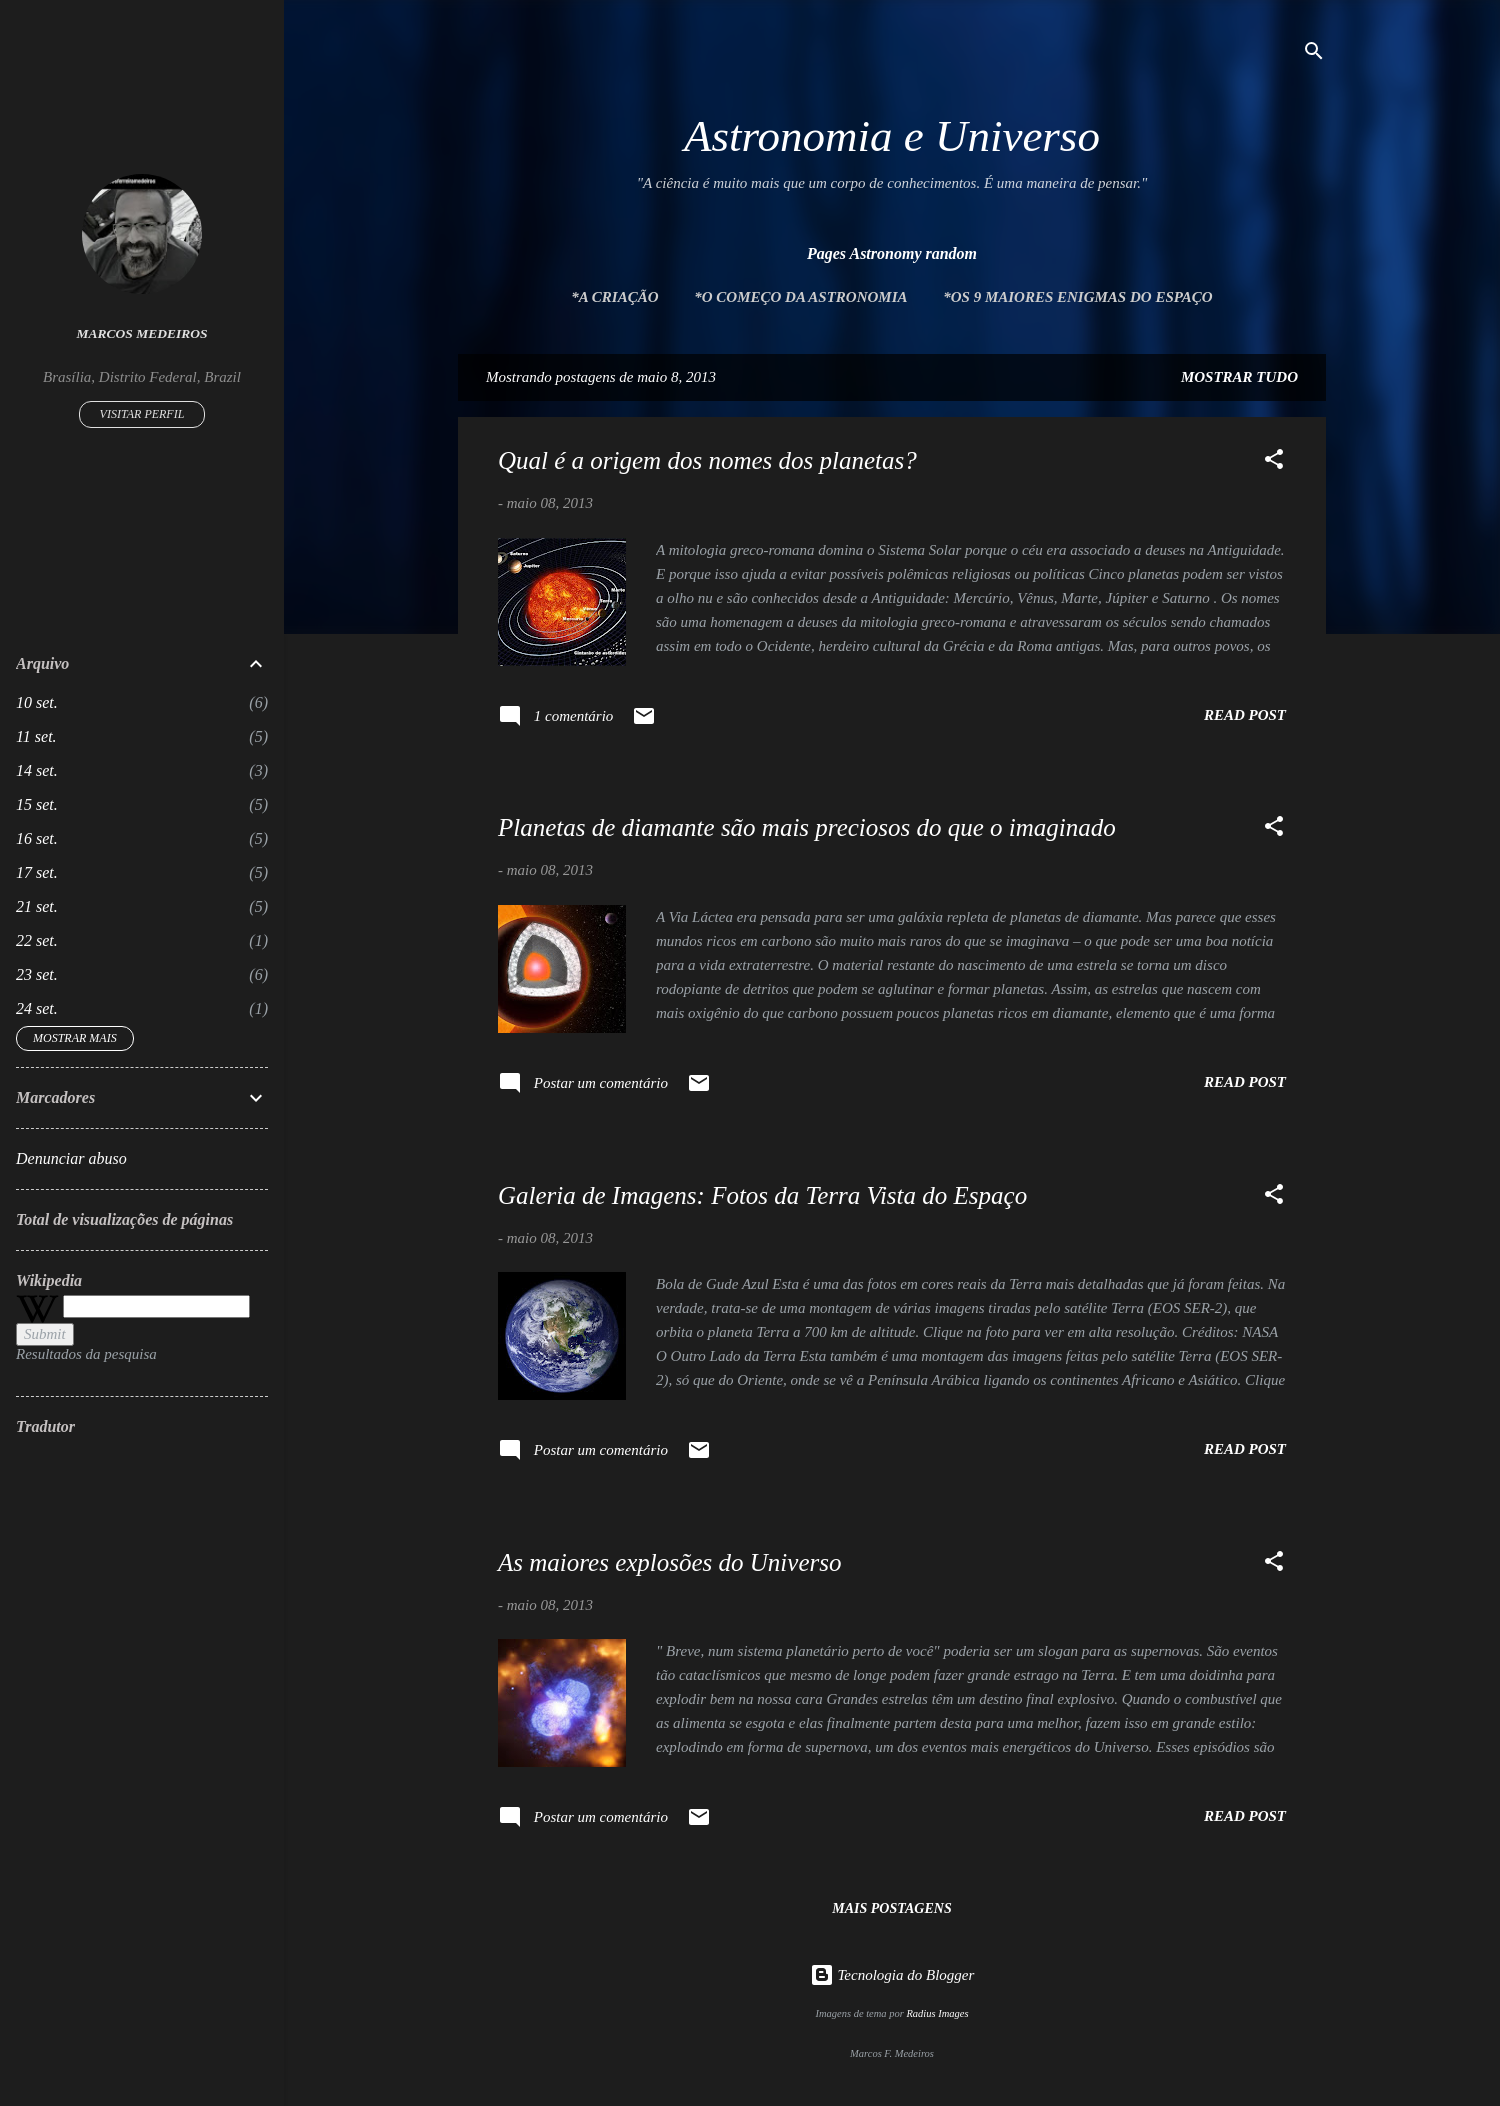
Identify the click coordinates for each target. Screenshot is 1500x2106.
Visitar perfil (142, 414)
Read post (1245, 715)
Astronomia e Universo (892, 136)
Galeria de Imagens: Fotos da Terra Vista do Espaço (762, 1195)
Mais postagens (891, 1908)
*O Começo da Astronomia (800, 297)
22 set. (37, 940)
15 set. (37, 804)
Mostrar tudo (1239, 377)
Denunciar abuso (71, 1158)
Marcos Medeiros (142, 333)
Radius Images (937, 2013)
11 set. (36, 736)
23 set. (37, 974)
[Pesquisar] (1314, 54)
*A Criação (614, 297)
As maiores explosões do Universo (669, 1562)
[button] (1274, 462)
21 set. (37, 906)
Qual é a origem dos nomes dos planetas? (707, 460)
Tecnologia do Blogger (892, 1975)
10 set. (37, 702)
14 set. (37, 770)
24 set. (37, 1008)
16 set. (37, 838)
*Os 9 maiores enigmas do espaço (1077, 297)
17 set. (37, 872)
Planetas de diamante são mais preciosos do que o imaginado (807, 827)
